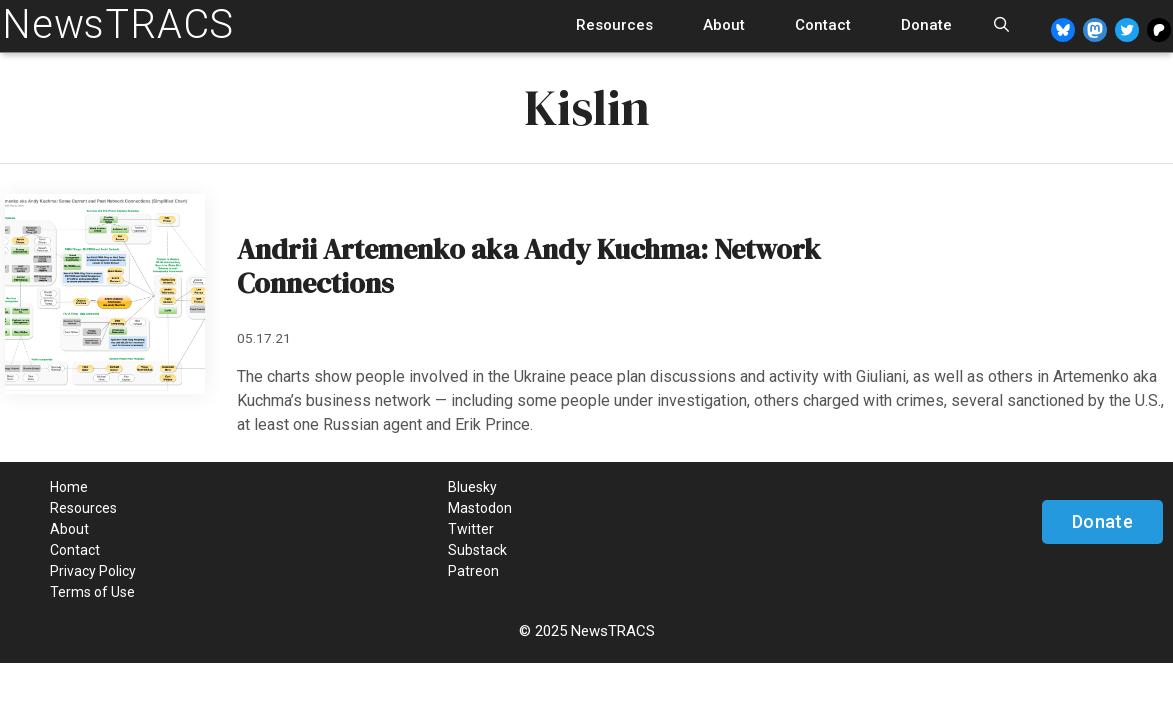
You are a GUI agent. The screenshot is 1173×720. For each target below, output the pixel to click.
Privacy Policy (93, 571)
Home (69, 487)
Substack (477, 550)
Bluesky (472, 487)
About (724, 25)
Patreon (473, 571)
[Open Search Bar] (1001, 25)
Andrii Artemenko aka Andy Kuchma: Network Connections (529, 266)
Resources (614, 25)
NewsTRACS (118, 24)
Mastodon (480, 508)
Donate (926, 25)
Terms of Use (92, 592)
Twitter (471, 529)
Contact (823, 25)
